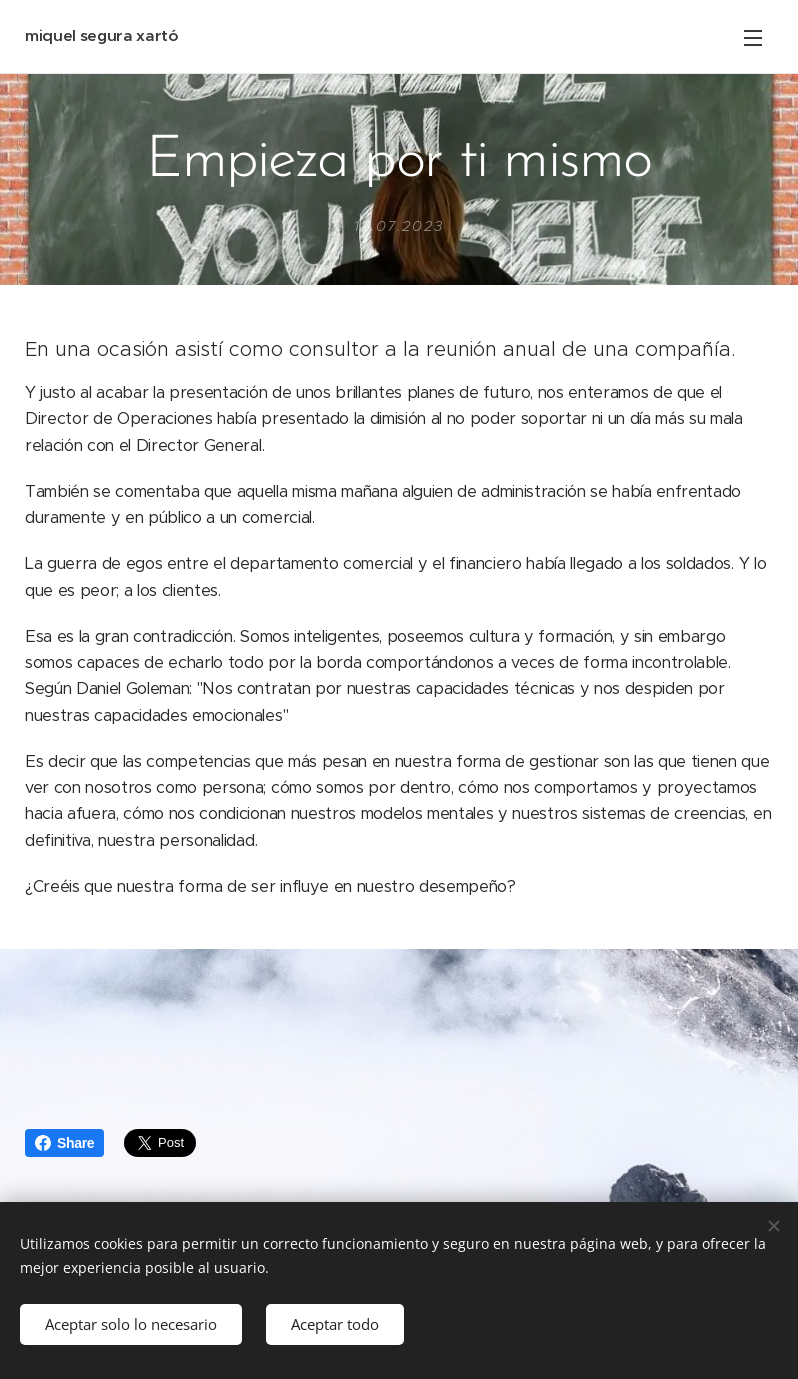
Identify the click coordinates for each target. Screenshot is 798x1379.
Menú (753, 38)
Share (64, 1143)
